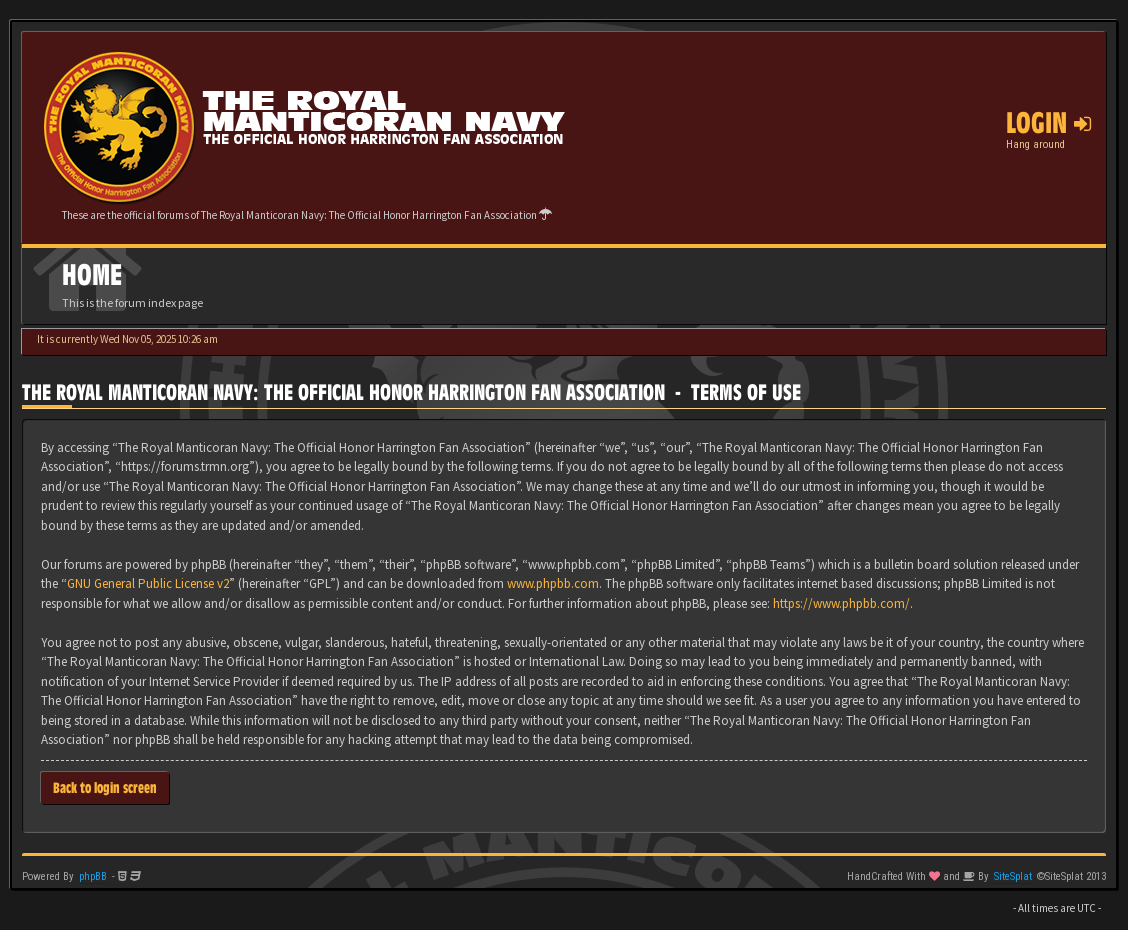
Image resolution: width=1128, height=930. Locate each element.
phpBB (93, 876)
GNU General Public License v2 (148, 583)
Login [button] (1048, 123)
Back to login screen (105, 787)
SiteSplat (1013, 876)
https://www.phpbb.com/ (841, 603)
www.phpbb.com (553, 583)
